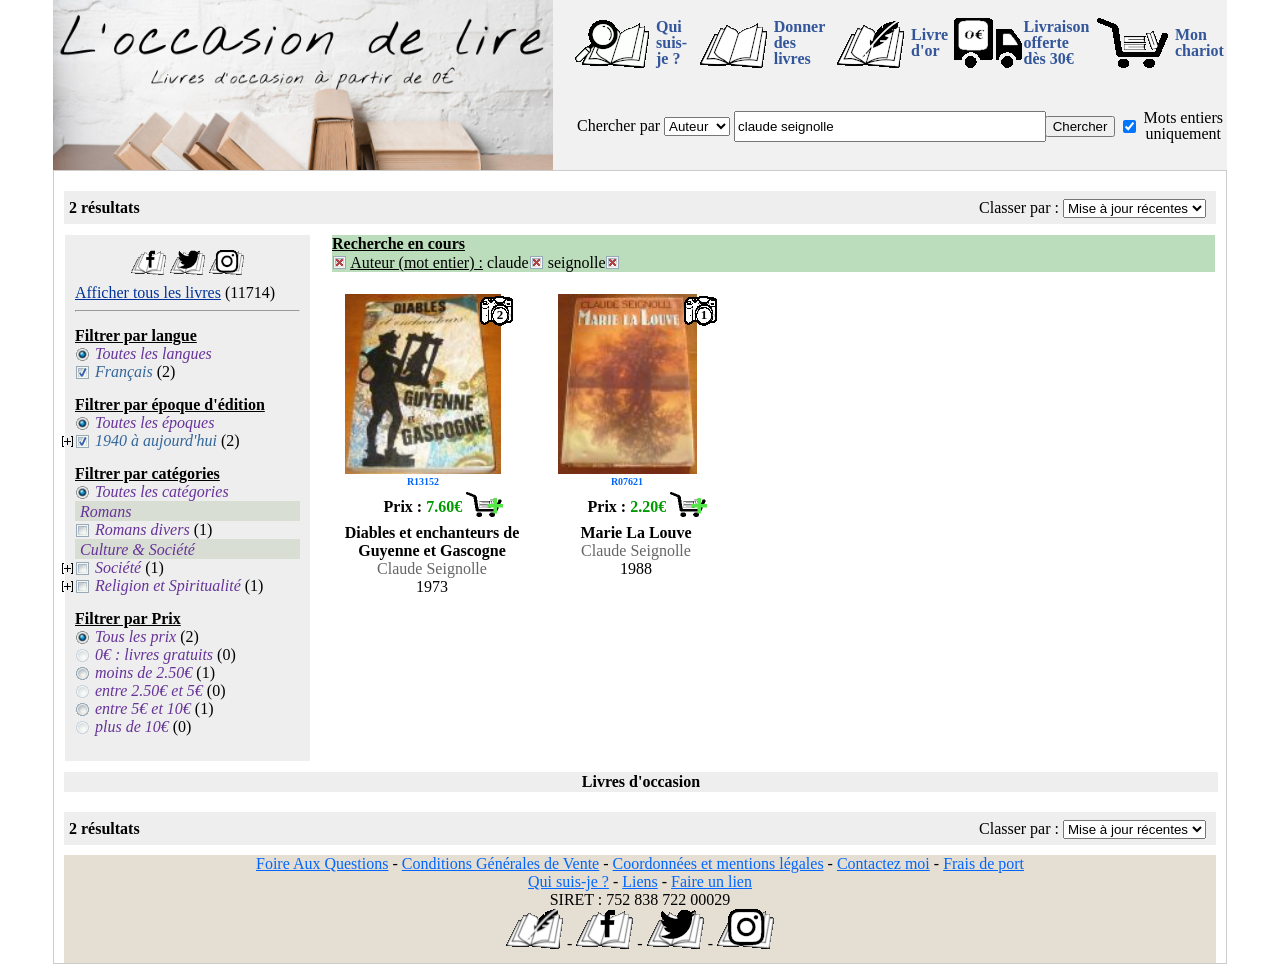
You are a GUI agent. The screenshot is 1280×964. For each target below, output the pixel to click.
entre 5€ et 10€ (143, 708)
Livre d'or (929, 42)
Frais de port (983, 863)
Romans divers (142, 529)
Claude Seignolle (432, 568)
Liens (640, 881)
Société (118, 567)
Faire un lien (711, 881)
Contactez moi (883, 863)
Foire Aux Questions (322, 863)
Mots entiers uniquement (1183, 125)
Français (124, 371)
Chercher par (618, 125)
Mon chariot (1199, 42)
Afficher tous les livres (148, 292)
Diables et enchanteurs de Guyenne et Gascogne (432, 541)
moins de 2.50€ (143, 672)
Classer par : (1019, 207)
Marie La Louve (635, 532)
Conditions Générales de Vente (500, 863)
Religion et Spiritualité (168, 585)
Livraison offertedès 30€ (1057, 42)
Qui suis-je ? (671, 42)
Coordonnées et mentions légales (718, 863)
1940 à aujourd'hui (156, 440)
